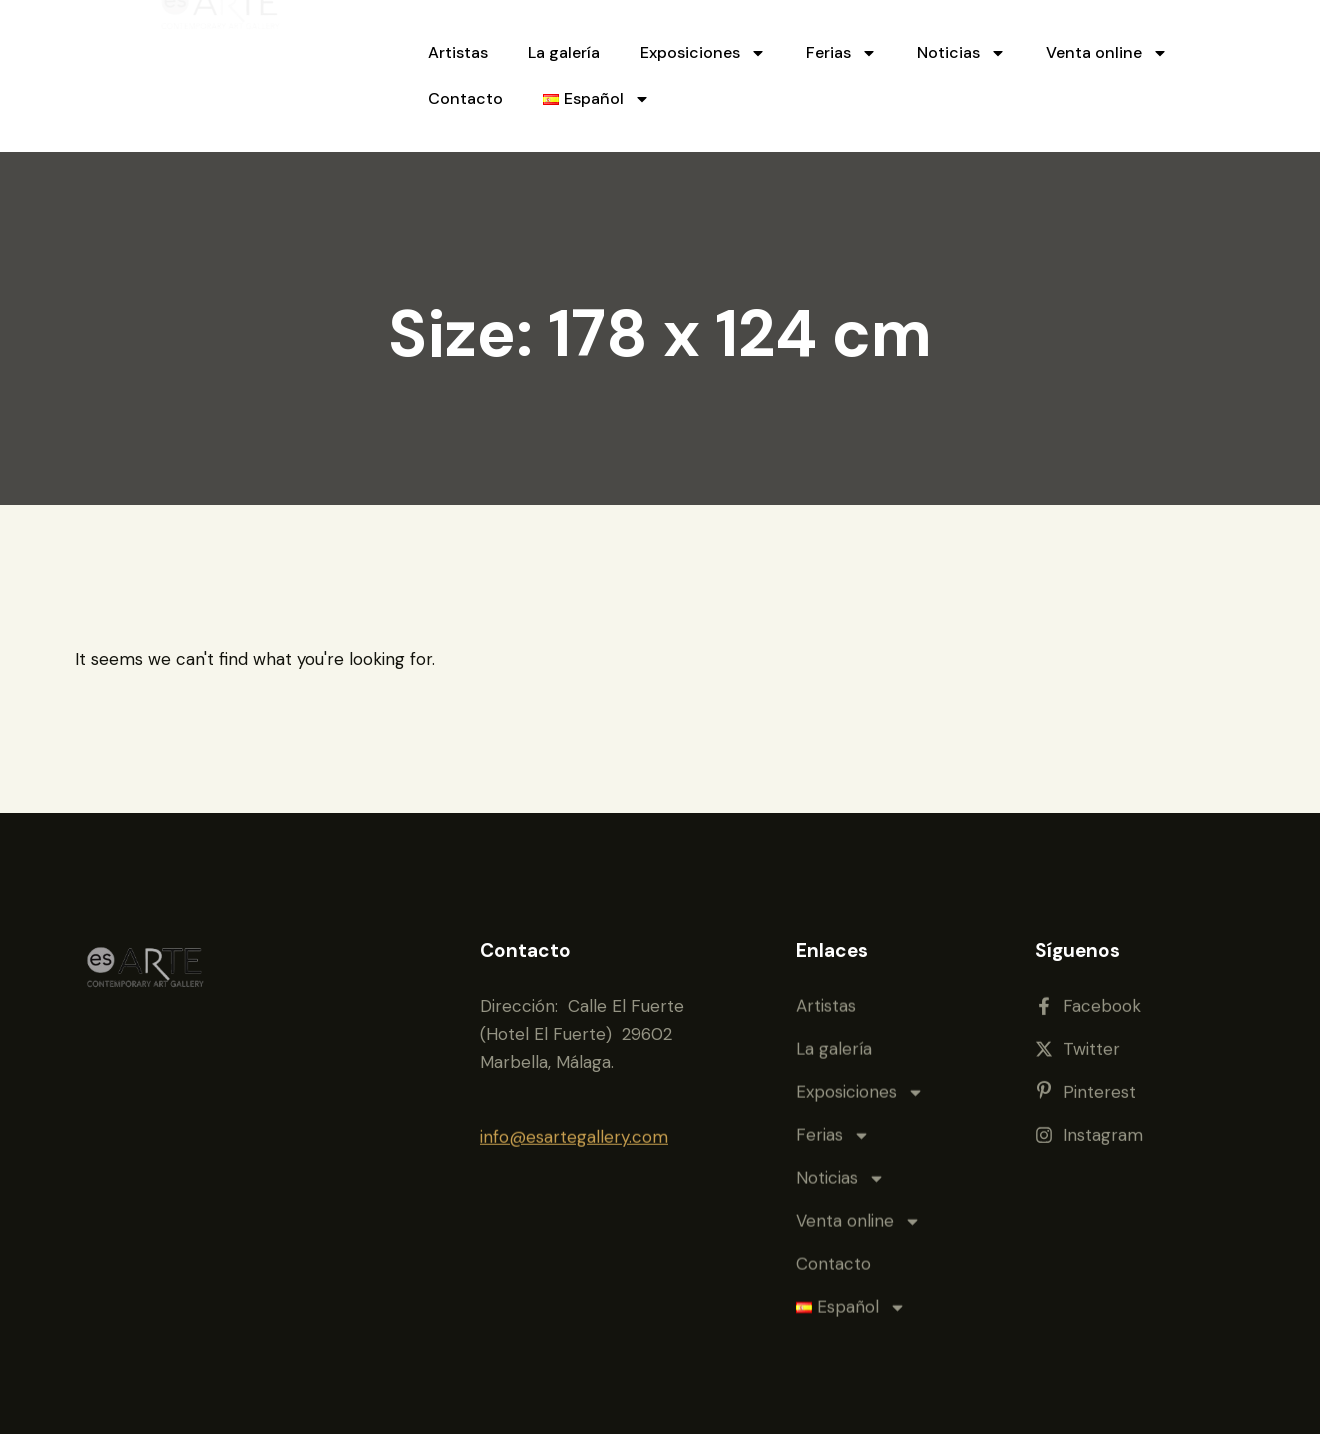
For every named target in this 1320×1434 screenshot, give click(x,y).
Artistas (458, 52)
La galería (564, 52)
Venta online (1107, 53)
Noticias (961, 53)
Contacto (465, 98)
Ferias (841, 53)
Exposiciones (703, 53)
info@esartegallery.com (574, 1103)
